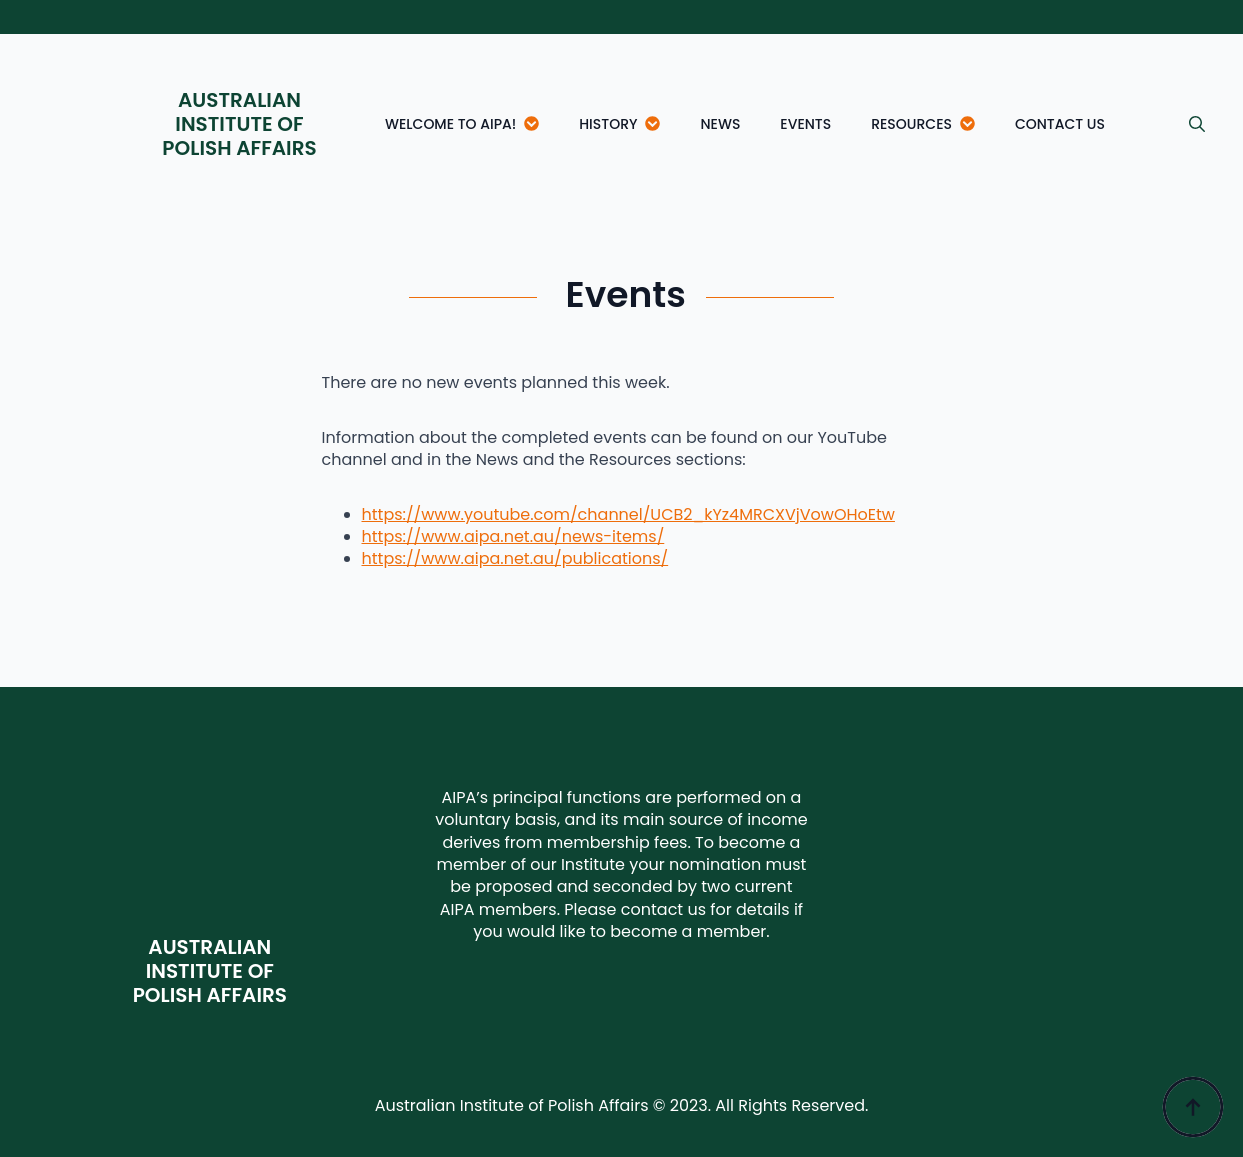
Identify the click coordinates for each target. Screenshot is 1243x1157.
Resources (911, 124)
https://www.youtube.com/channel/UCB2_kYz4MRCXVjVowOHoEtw (628, 514)
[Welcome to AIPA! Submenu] (537, 123)
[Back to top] (1193, 1107)
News (720, 124)
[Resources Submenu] (973, 123)
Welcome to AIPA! (450, 124)
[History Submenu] (658, 123)
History (608, 124)
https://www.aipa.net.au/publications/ (515, 558)
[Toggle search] (1197, 124)
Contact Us (1060, 124)
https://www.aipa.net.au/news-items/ (513, 536)
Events (805, 124)
